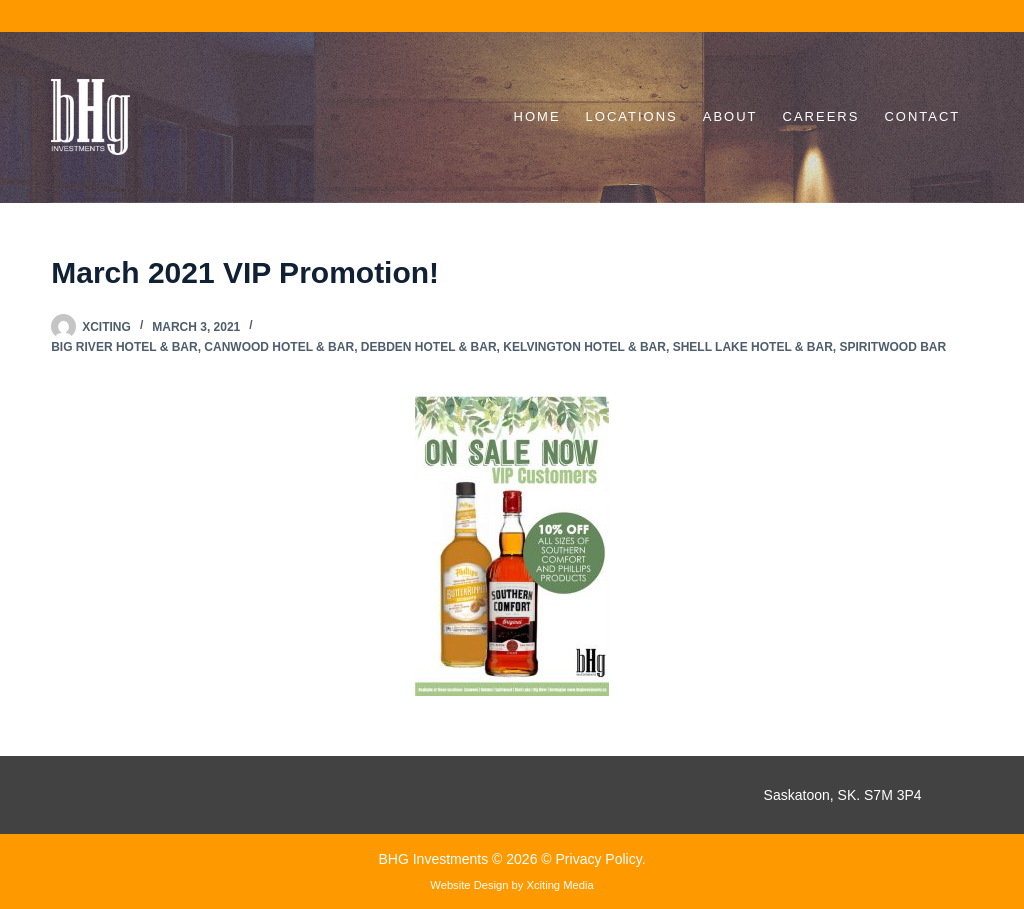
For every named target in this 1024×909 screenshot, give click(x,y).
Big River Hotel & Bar (124, 347)
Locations (632, 116)
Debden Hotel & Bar (429, 347)
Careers (821, 116)
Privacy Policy (599, 859)
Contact (922, 116)
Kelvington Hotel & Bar (584, 347)
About (730, 116)
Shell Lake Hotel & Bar (753, 347)
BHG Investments (435, 859)
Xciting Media (560, 885)
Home (537, 116)
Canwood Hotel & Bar (279, 347)
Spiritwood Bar (893, 347)
